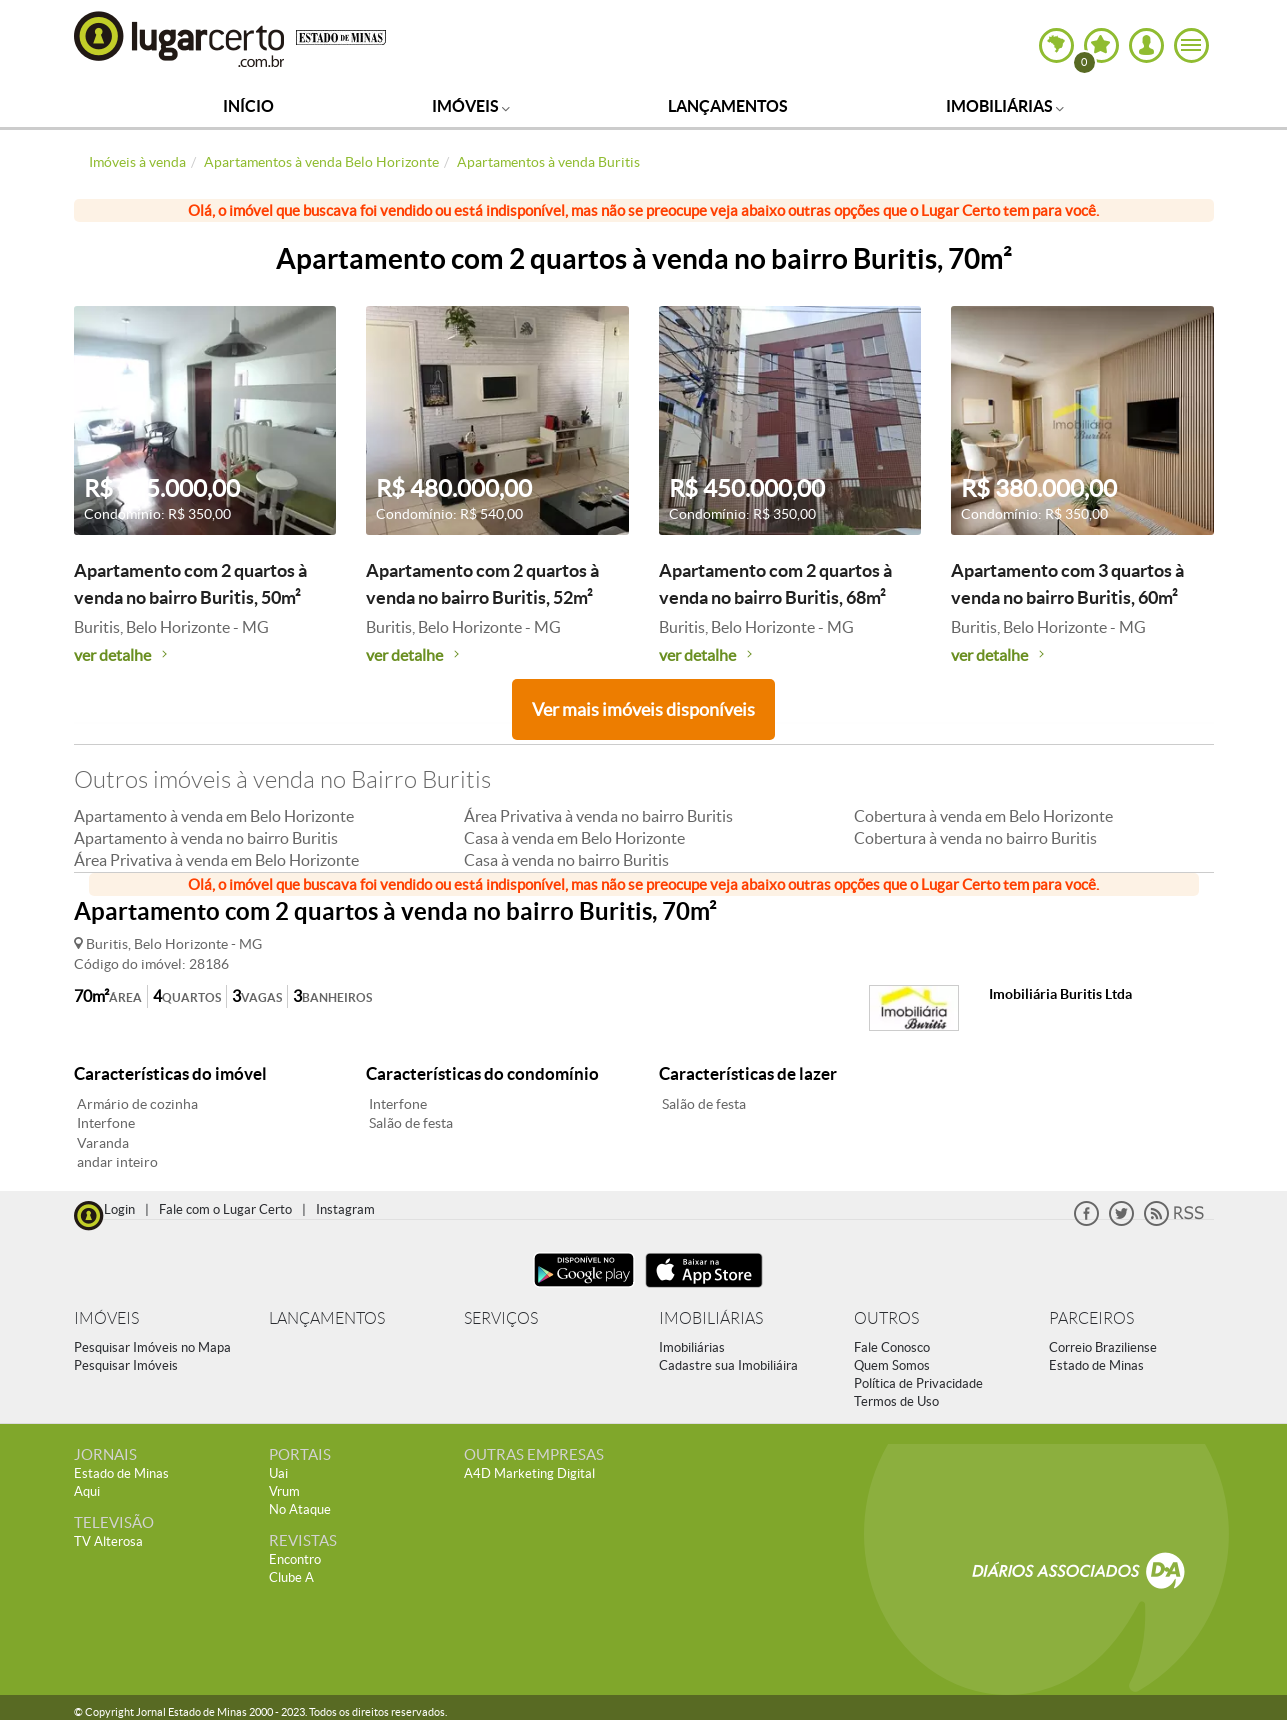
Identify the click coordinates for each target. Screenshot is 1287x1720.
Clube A (291, 1577)
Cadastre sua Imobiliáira (728, 1365)
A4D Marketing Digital (529, 1473)
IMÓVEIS (106, 1318)
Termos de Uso (896, 1401)
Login (119, 1209)
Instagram (345, 1209)
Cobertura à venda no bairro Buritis (975, 838)
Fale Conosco (892, 1347)
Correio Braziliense (1103, 1347)
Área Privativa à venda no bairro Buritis (598, 816)
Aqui (87, 1491)
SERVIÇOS (501, 1318)
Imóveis (471, 106)
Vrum (284, 1491)
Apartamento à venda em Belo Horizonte (214, 816)
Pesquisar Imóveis (126, 1365)
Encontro (295, 1559)
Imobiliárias (1005, 106)
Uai (278, 1473)
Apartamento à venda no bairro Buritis (206, 838)
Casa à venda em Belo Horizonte (574, 838)
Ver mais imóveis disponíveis (643, 709)
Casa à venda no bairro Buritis (566, 860)
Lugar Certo (180, 38)
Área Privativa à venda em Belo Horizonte (216, 860)
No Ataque (300, 1509)
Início (248, 106)
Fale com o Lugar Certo (225, 1209)
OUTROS (886, 1318)
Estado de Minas (1096, 1365)
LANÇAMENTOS (327, 1318)
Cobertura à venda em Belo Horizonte (983, 816)
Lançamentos (728, 106)
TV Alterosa (108, 1541)
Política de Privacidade (918, 1383)
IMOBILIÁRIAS (711, 1318)
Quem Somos (892, 1365)
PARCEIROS (1091, 1318)
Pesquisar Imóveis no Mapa (152, 1347)
